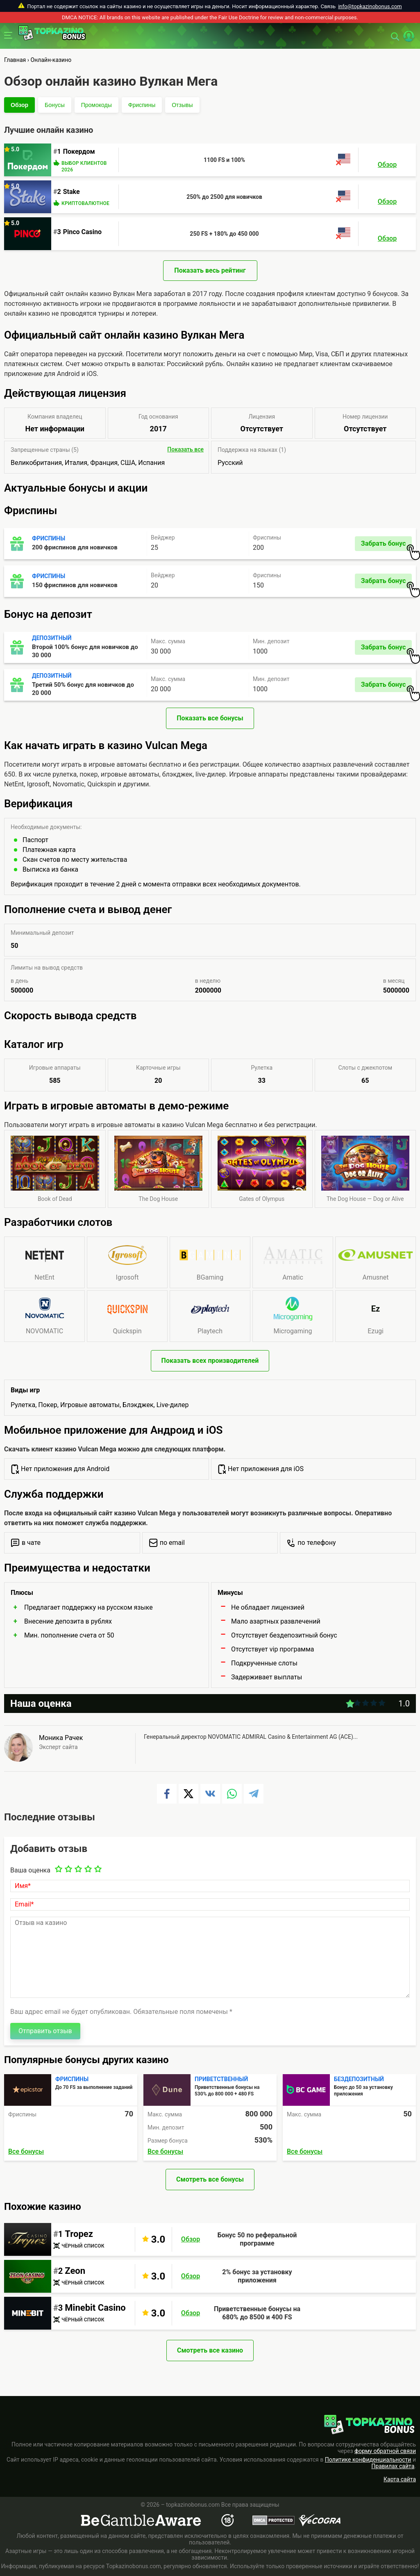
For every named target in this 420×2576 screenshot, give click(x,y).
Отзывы (182, 105)
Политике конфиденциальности (368, 2459)
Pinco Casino (82, 232)
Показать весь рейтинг (209, 270)
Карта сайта (400, 2479)
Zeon (75, 2271)
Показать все (185, 449)
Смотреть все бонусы (210, 2179)
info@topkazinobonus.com (370, 6)
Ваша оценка (30, 1870)
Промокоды (96, 105)
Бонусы (55, 105)
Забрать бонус (386, 545)
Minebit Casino (95, 2308)
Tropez (79, 2234)
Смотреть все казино (210, 2350)
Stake (71, 192)
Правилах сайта (392, 2466)
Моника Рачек (61, 1738)
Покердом (79, 151)
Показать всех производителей (210, 1360)
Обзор (19, 105)
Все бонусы (26, 2151)
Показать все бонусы (210, 718)
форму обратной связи (385, 2451)
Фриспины (141, 105)
